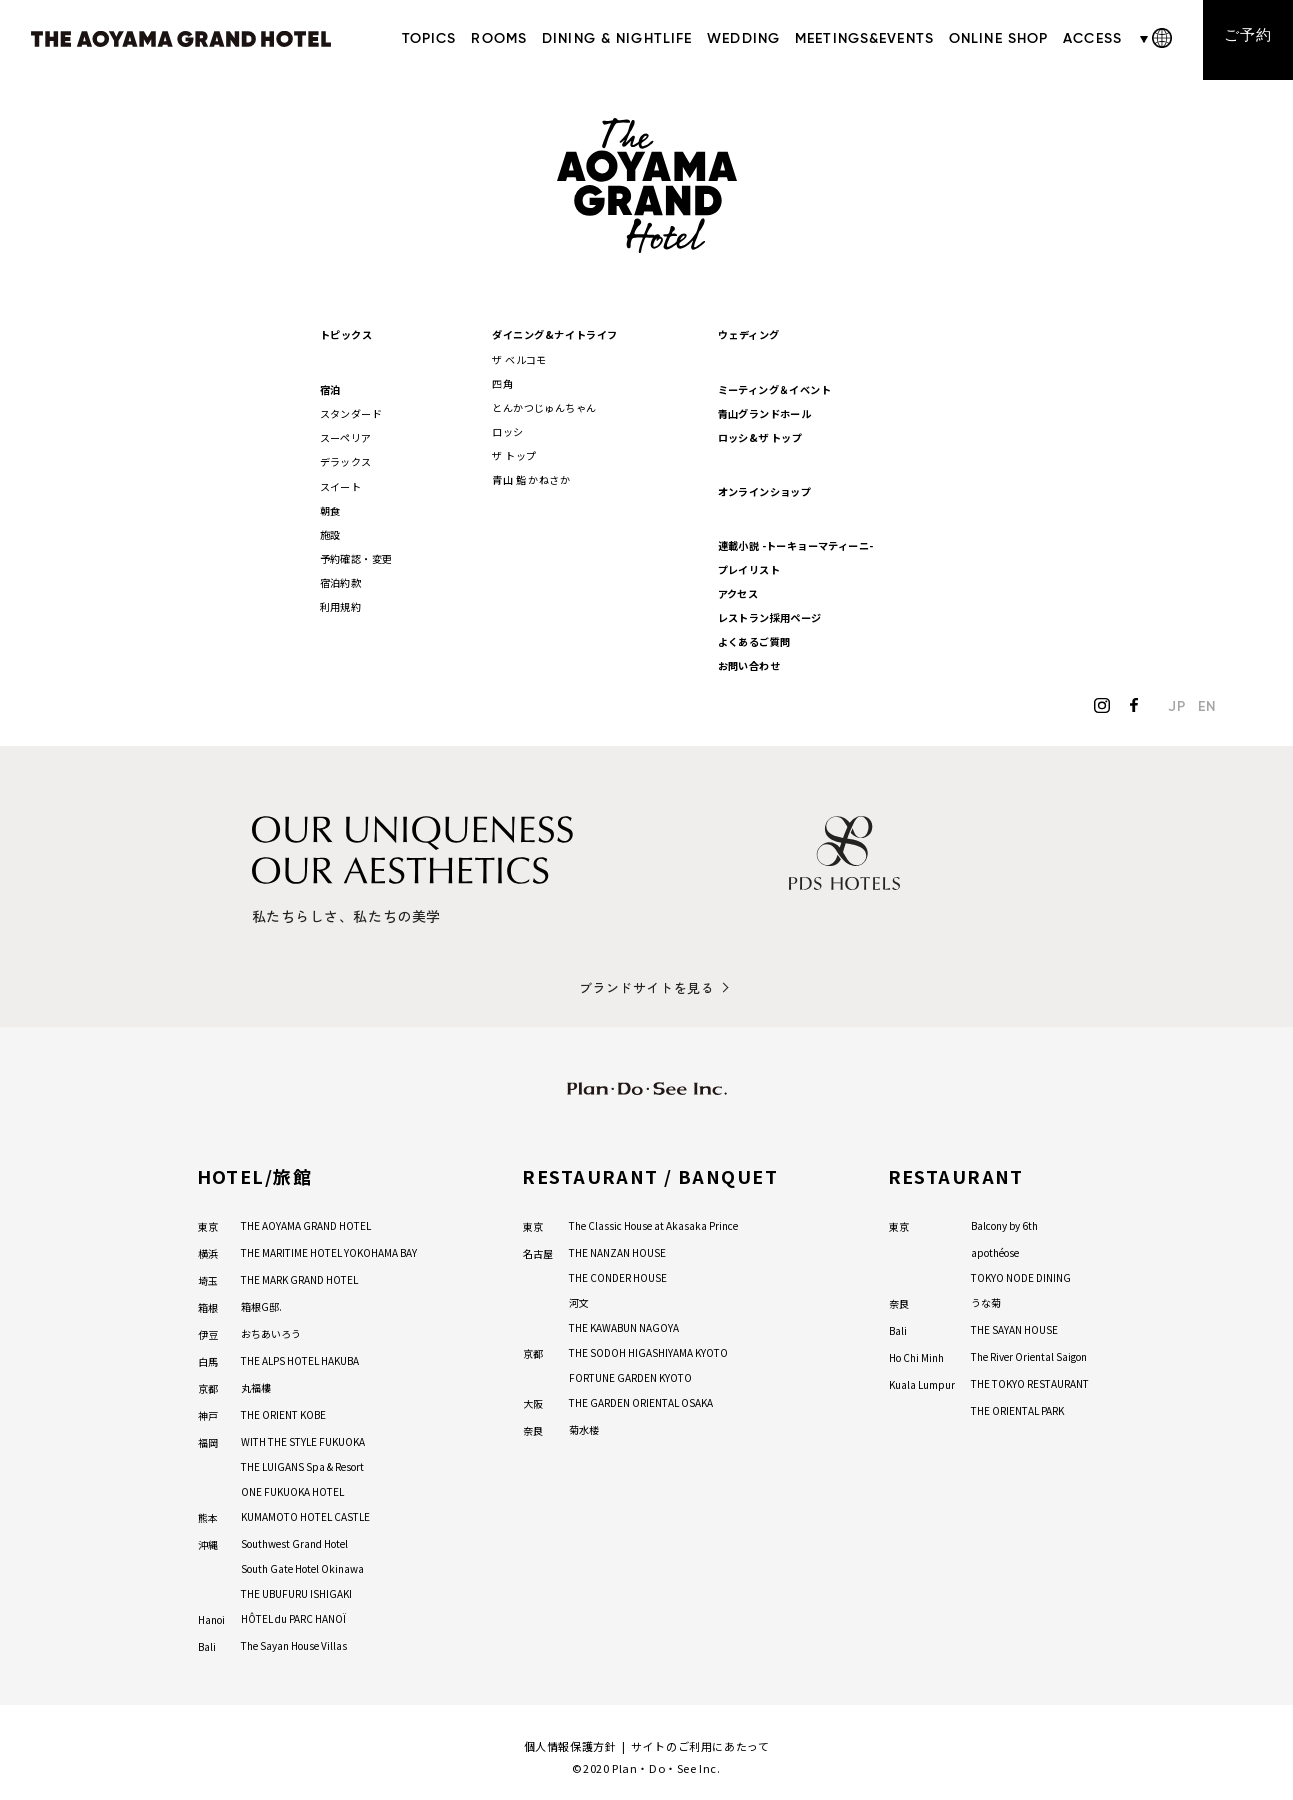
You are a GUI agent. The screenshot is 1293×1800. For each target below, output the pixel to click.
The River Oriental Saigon (1029, 1354)
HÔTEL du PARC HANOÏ (293, 1616)
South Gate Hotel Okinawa (302, 1566)
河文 (579, 1300)
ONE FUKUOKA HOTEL (292, 1489)
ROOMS (499, 39)
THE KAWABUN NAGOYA (624, 1325)
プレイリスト (749, 567)
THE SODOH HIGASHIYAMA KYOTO (648, 1350)
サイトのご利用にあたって (700, 1744)
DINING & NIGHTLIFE (616, 39)
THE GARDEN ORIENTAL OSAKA (641, 1400)
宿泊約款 (341, 579)
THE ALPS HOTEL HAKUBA (300, 1358)
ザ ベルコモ (520, 357)
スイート (341, 483)
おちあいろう (271, 1331)
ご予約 (1247, 38)
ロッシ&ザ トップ (760, 435)
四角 (503, 381)
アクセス (739, 591)
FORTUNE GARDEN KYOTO (630, 1375)
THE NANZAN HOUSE (617, 1250)
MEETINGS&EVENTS (864, 39)
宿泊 (330, 387)
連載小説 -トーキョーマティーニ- (796, 543)
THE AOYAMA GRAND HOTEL (306, 1223)
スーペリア (346, 435)
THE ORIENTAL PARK (1017, 1408)
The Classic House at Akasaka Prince (653, 1223)
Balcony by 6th (1004, 1223)
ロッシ (508, 429)
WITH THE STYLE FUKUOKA (303, 1439)
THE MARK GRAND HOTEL (299, 1277)
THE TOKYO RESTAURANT (1030, 1381)
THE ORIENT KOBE (283, 1412)
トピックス (346, 333)
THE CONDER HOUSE (618, 1275)
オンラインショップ (765, 489)
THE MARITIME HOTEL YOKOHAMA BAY (329, 1250)
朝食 (330, 507)
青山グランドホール (765, 411)
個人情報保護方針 (570, 1744)
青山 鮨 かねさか (532, 477)
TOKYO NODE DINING (1021, 1275)
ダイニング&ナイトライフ (555, 333)
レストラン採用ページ (770, 615)
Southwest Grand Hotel (294, 1541)
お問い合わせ (749, 663)
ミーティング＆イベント (774, 387)
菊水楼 (584, 1427)
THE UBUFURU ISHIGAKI (296, 1591)
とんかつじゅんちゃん (545, 405)
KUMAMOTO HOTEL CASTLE (305, 1514)
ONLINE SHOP (997, 39)
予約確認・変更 (356, 555)
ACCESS (1092, 39)
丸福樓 (256, 1385)
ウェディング (749, 333)
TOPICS (428, 39)
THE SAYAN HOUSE (1014, 1327)
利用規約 (341, 603)
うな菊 (986, 1300)
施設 (330, 531)
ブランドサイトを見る (646, 985)
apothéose (995, 1250)
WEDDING (743, 39)
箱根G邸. (261, 1304)
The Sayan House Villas (294, 1643)
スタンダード (351, 411)
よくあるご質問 (754, 639)
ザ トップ (515, 453)
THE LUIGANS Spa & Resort (302, 1464)
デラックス (346, 459)
